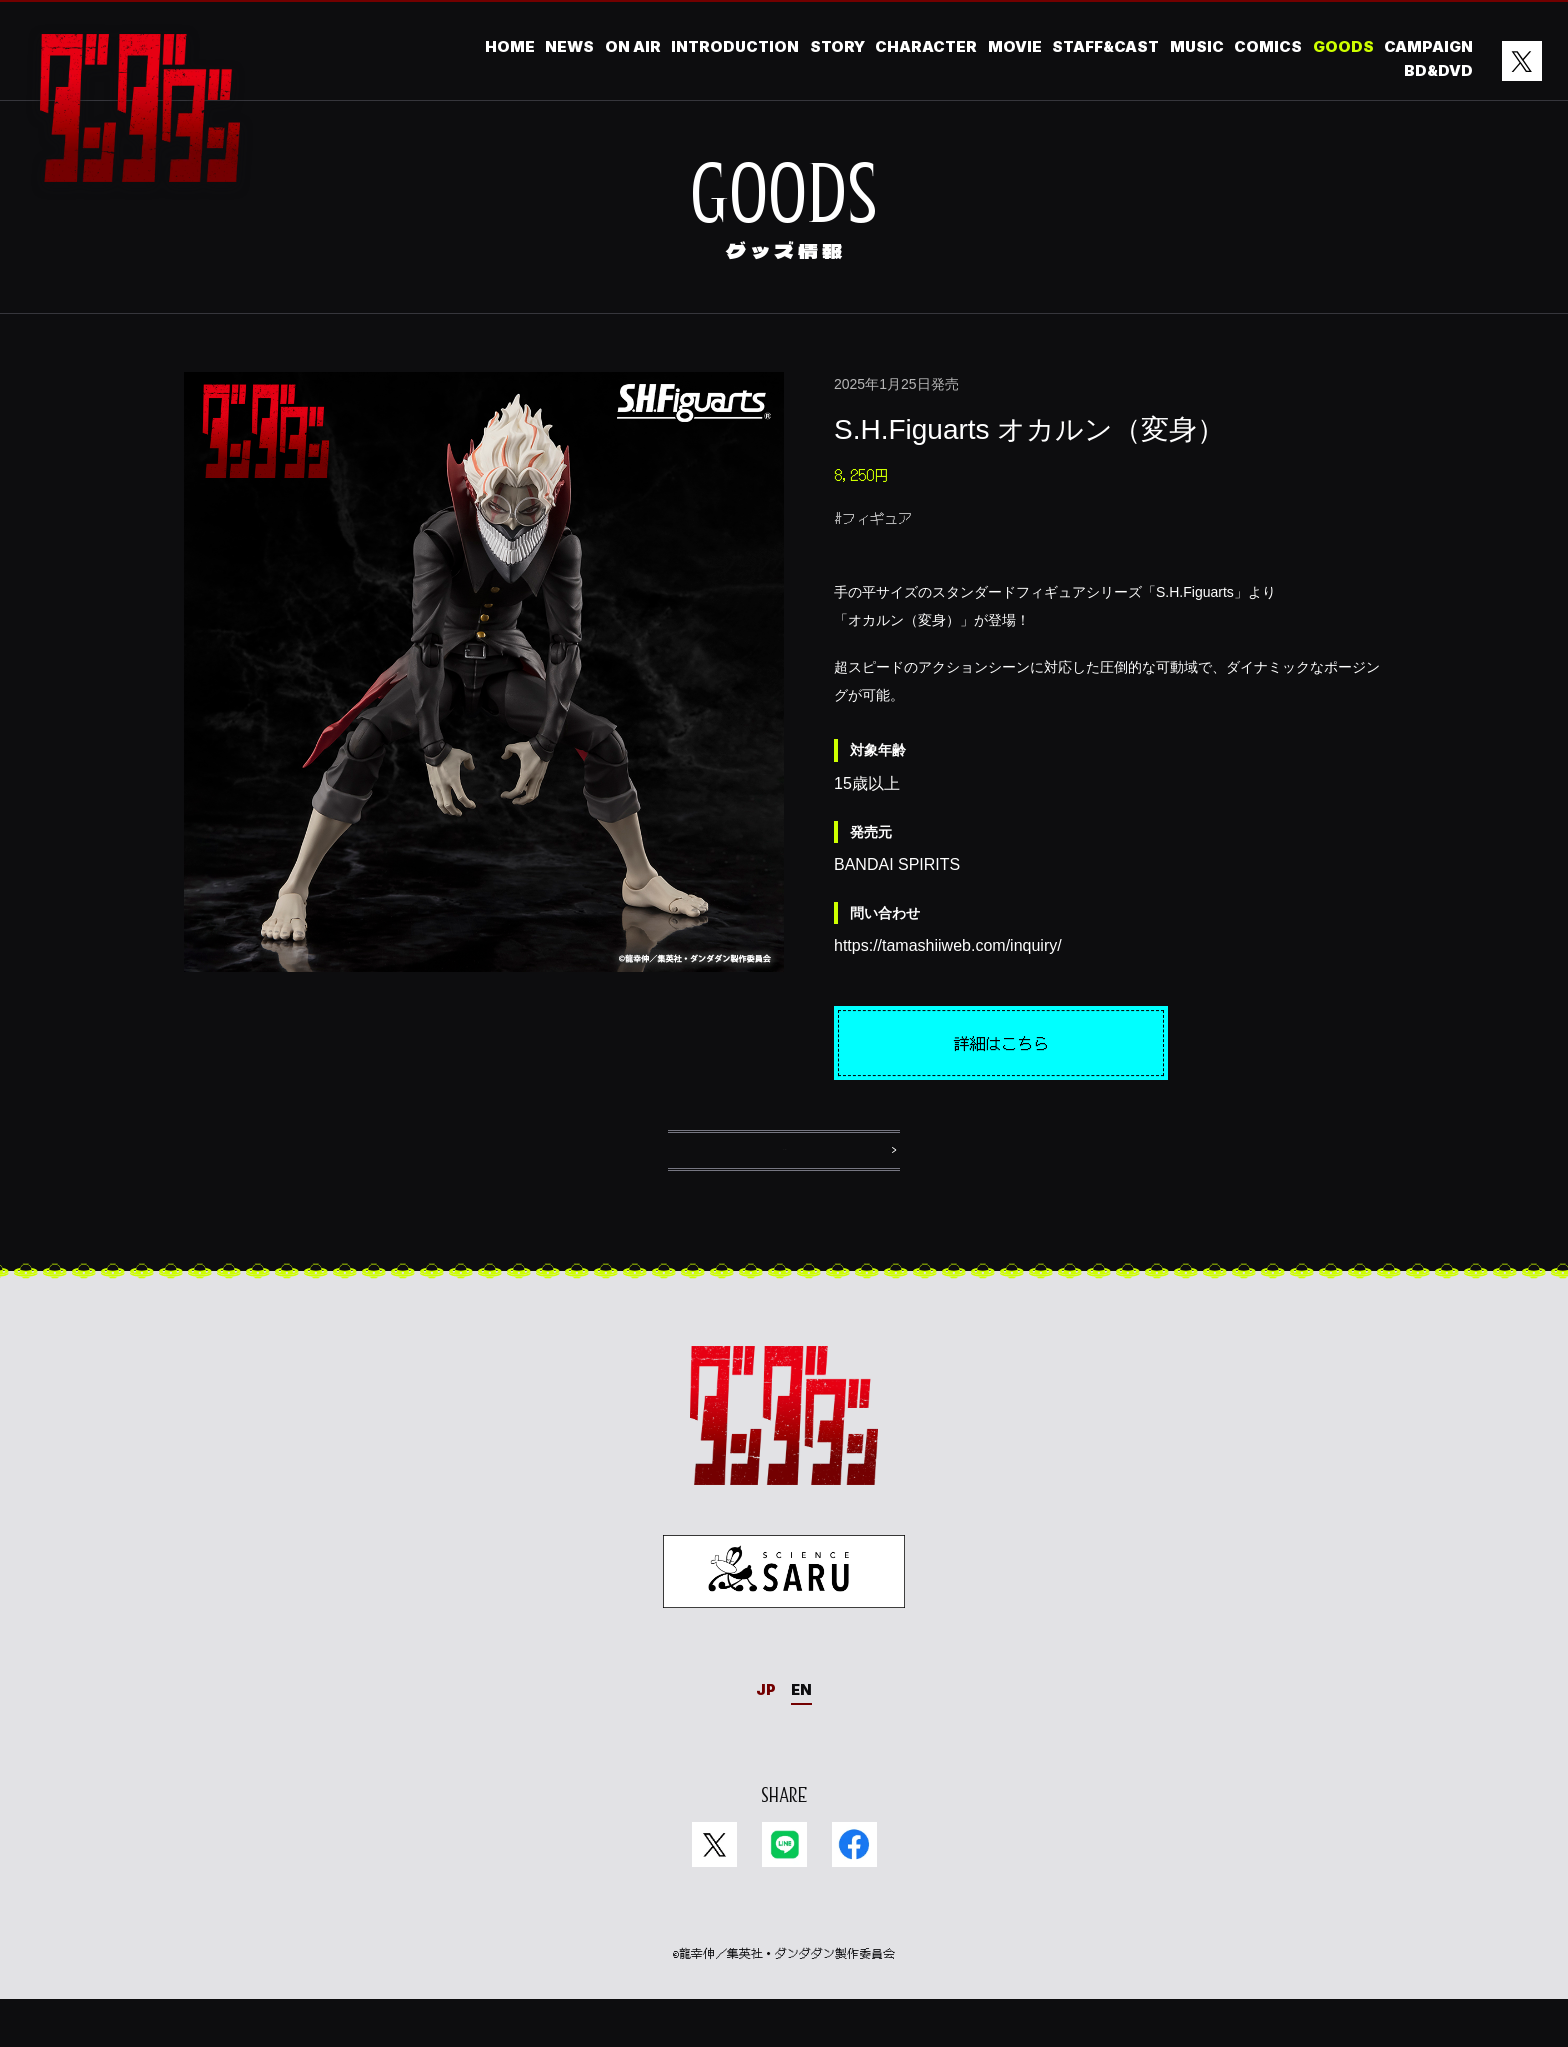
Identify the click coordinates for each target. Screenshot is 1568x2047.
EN (803, 1736)
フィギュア (877, 518)
